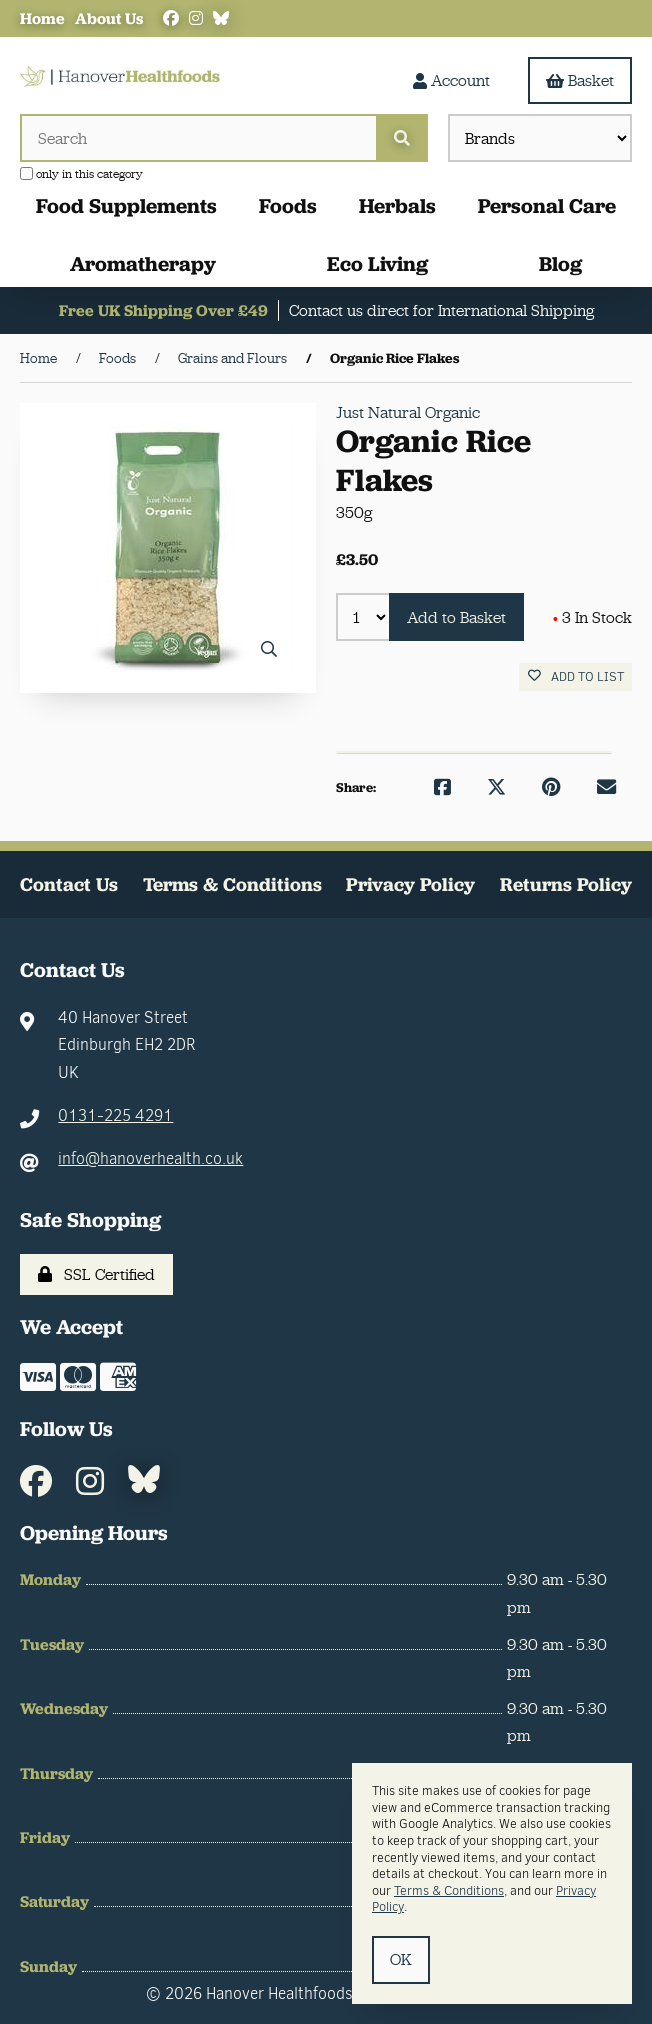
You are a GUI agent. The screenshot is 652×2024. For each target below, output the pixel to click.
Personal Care (547, 205)
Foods (288, 205)
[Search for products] (198, 138)
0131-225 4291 (115, 1115)
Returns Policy (566, 884)
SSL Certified (96, 1274)
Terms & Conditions (232, 884)
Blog (560, 263)
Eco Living (377, 263)
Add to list (576, 676)
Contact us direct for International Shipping (441, 310)
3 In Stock (592, 617)
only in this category (81, 174)
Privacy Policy (410, 884)
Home (42, 18)
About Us (109, 18)
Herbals (397, 205)
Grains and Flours (232, 358)
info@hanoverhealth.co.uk (150, 1158)
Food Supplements (126, 205)
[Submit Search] (402, 138)
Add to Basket (456, 617)
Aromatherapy (143, 263)
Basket (580, 80)
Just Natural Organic (408, 412)
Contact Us (69, 884)
